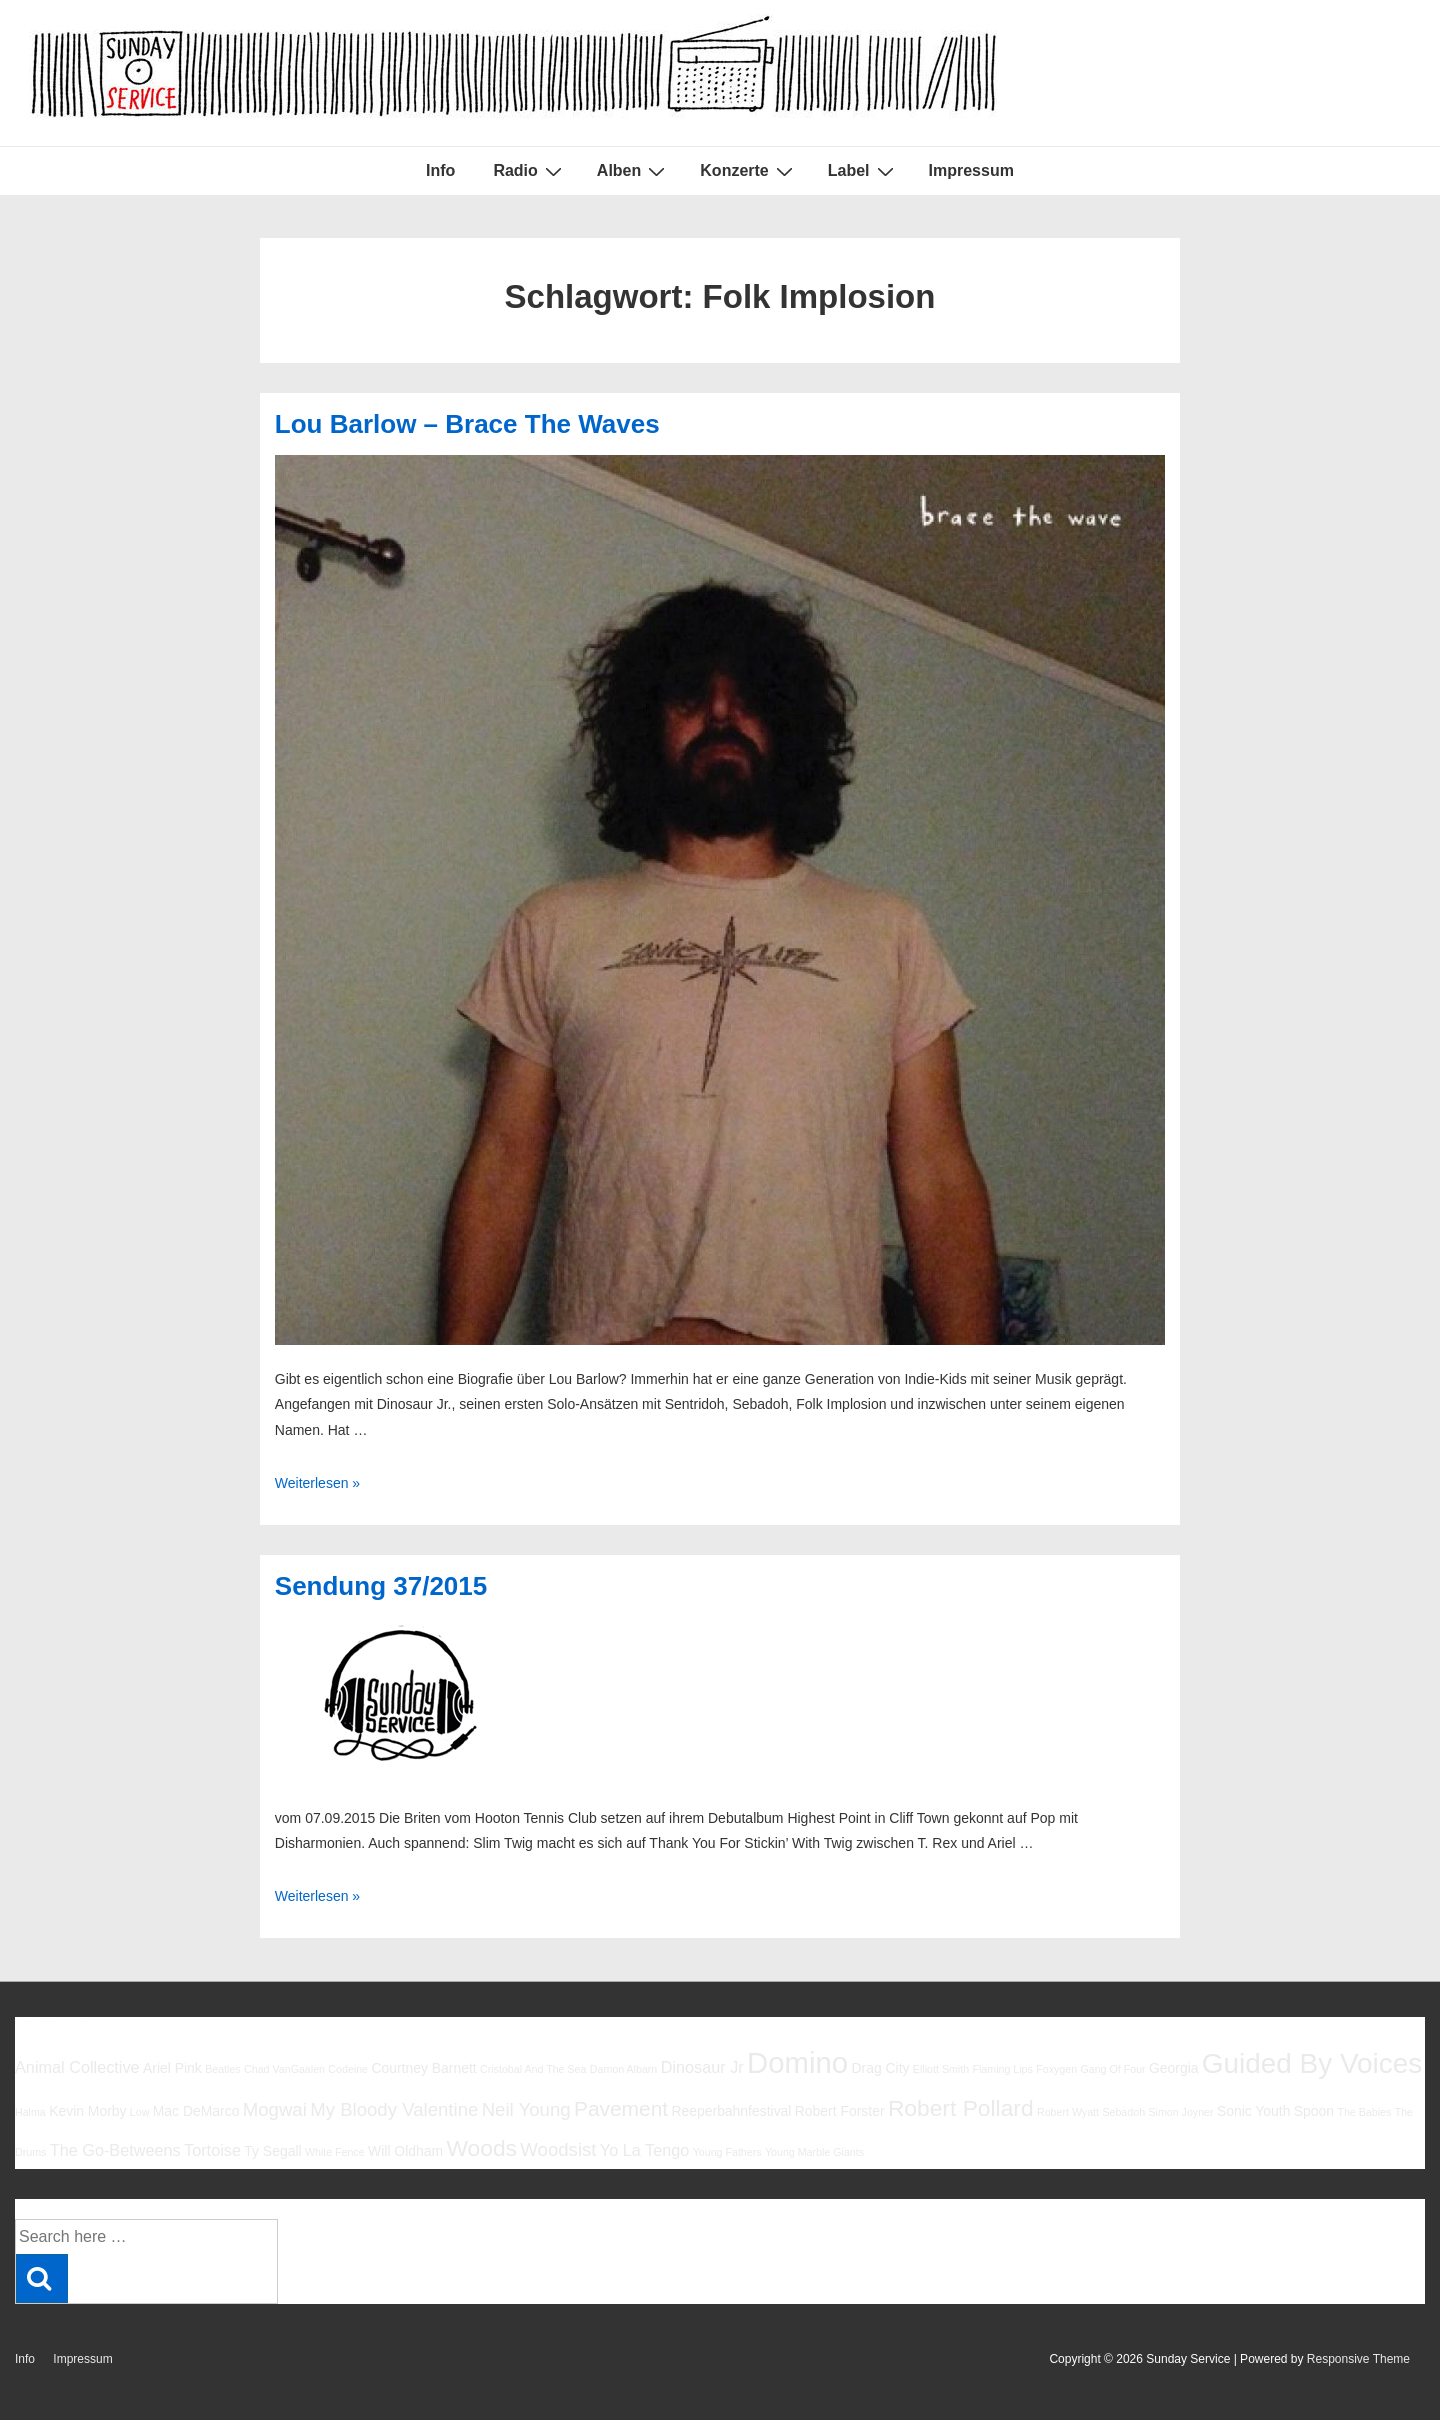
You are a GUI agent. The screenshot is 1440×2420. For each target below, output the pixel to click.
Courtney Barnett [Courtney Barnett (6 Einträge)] (423, 2068)
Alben (633, 171)
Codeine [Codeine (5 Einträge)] (348, 2069)
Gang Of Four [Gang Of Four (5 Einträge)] (1112, 2069)
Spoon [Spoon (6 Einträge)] (1314, 2111)
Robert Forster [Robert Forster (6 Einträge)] (840, 2111)
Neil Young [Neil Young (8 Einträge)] (526, 2109)
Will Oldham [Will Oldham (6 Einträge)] (405, 2151)
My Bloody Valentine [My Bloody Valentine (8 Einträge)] (394, 2109)
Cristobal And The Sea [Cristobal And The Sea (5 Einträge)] (533, 2069)
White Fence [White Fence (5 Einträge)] (335, 2152)
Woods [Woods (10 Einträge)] (481, 2148)
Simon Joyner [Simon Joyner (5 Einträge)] (1180, 2112)
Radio (529, 171)
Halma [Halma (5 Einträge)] (30, 2112)
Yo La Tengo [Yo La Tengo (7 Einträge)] (644, 2150)
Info (440, 170)
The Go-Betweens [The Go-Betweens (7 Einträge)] (115, 2150)
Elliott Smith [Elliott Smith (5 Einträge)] (941, 2069)
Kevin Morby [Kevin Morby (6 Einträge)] (87, 2111)
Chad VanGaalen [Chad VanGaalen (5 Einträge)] (284, 2069)
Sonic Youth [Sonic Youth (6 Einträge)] (1254, 2111)
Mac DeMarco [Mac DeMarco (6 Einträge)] (196, 2111)
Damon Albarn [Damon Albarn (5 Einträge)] (624, 2069)
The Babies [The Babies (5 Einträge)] (1364, 2112)
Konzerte (748, 171)
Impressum (971, 170)
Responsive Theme (1358, 2359)
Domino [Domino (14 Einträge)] (797, 2062)
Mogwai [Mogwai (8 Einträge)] (275, 2109)
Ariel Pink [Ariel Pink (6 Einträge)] (172, 2068)
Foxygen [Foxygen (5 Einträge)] (1056, 2069)
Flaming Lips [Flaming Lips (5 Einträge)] (1002, 2069)
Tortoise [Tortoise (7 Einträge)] (212, 2150)
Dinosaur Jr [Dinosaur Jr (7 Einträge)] (702, 2067)
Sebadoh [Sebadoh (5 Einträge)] (1123, 2112)
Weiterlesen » (317, 1483)
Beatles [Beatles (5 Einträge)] (223, 2069)
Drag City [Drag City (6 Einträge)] (880, 2068)
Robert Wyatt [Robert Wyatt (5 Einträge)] (1068, 2112)
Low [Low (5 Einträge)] (140, 2112)
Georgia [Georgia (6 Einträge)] (1174, 2068)
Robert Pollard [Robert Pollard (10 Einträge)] (961, 2108)
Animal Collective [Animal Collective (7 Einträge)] (77, 2067)
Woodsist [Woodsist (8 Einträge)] (558, 2149)
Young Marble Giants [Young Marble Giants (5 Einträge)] (814, 2152)
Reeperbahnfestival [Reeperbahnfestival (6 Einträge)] (731, 2111)
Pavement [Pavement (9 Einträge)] (621, 2108)
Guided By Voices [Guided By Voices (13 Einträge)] (1312, 2063)
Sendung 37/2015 (381, 1586)
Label (863, 171)
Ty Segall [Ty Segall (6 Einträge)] (272, 2151)
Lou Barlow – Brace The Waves (467, 424)
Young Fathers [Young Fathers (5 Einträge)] (727, 2152)
